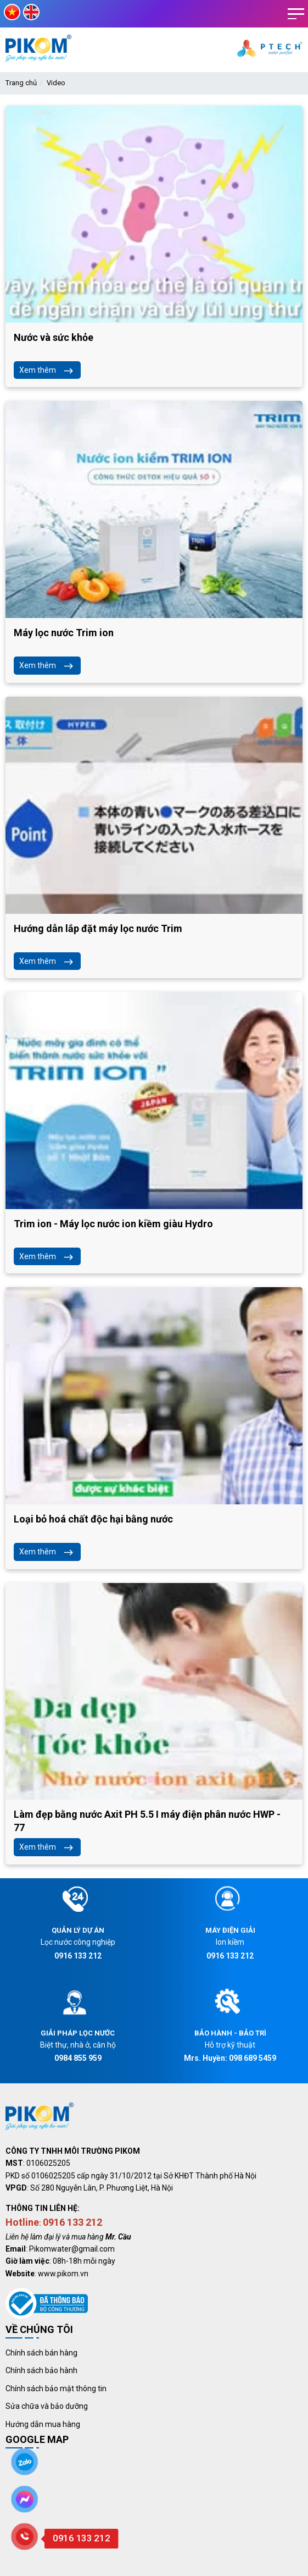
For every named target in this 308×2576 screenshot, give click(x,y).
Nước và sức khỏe (53, 337)
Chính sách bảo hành (41, 2370)
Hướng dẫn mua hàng (42, 2424)
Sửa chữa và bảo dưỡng (46, 2406)
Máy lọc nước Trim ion (64, 632)
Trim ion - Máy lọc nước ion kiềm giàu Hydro (113, 1223)
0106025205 (48, 2163)
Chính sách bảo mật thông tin (56, 2388)
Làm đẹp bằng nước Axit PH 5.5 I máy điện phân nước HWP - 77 (147, 1820)
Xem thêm (47, 370)
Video (56, 83)
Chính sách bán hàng (41, 2352)
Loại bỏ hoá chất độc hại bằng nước (93, 1519)
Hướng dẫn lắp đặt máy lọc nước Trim (98, 928)
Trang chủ (21, 83)
